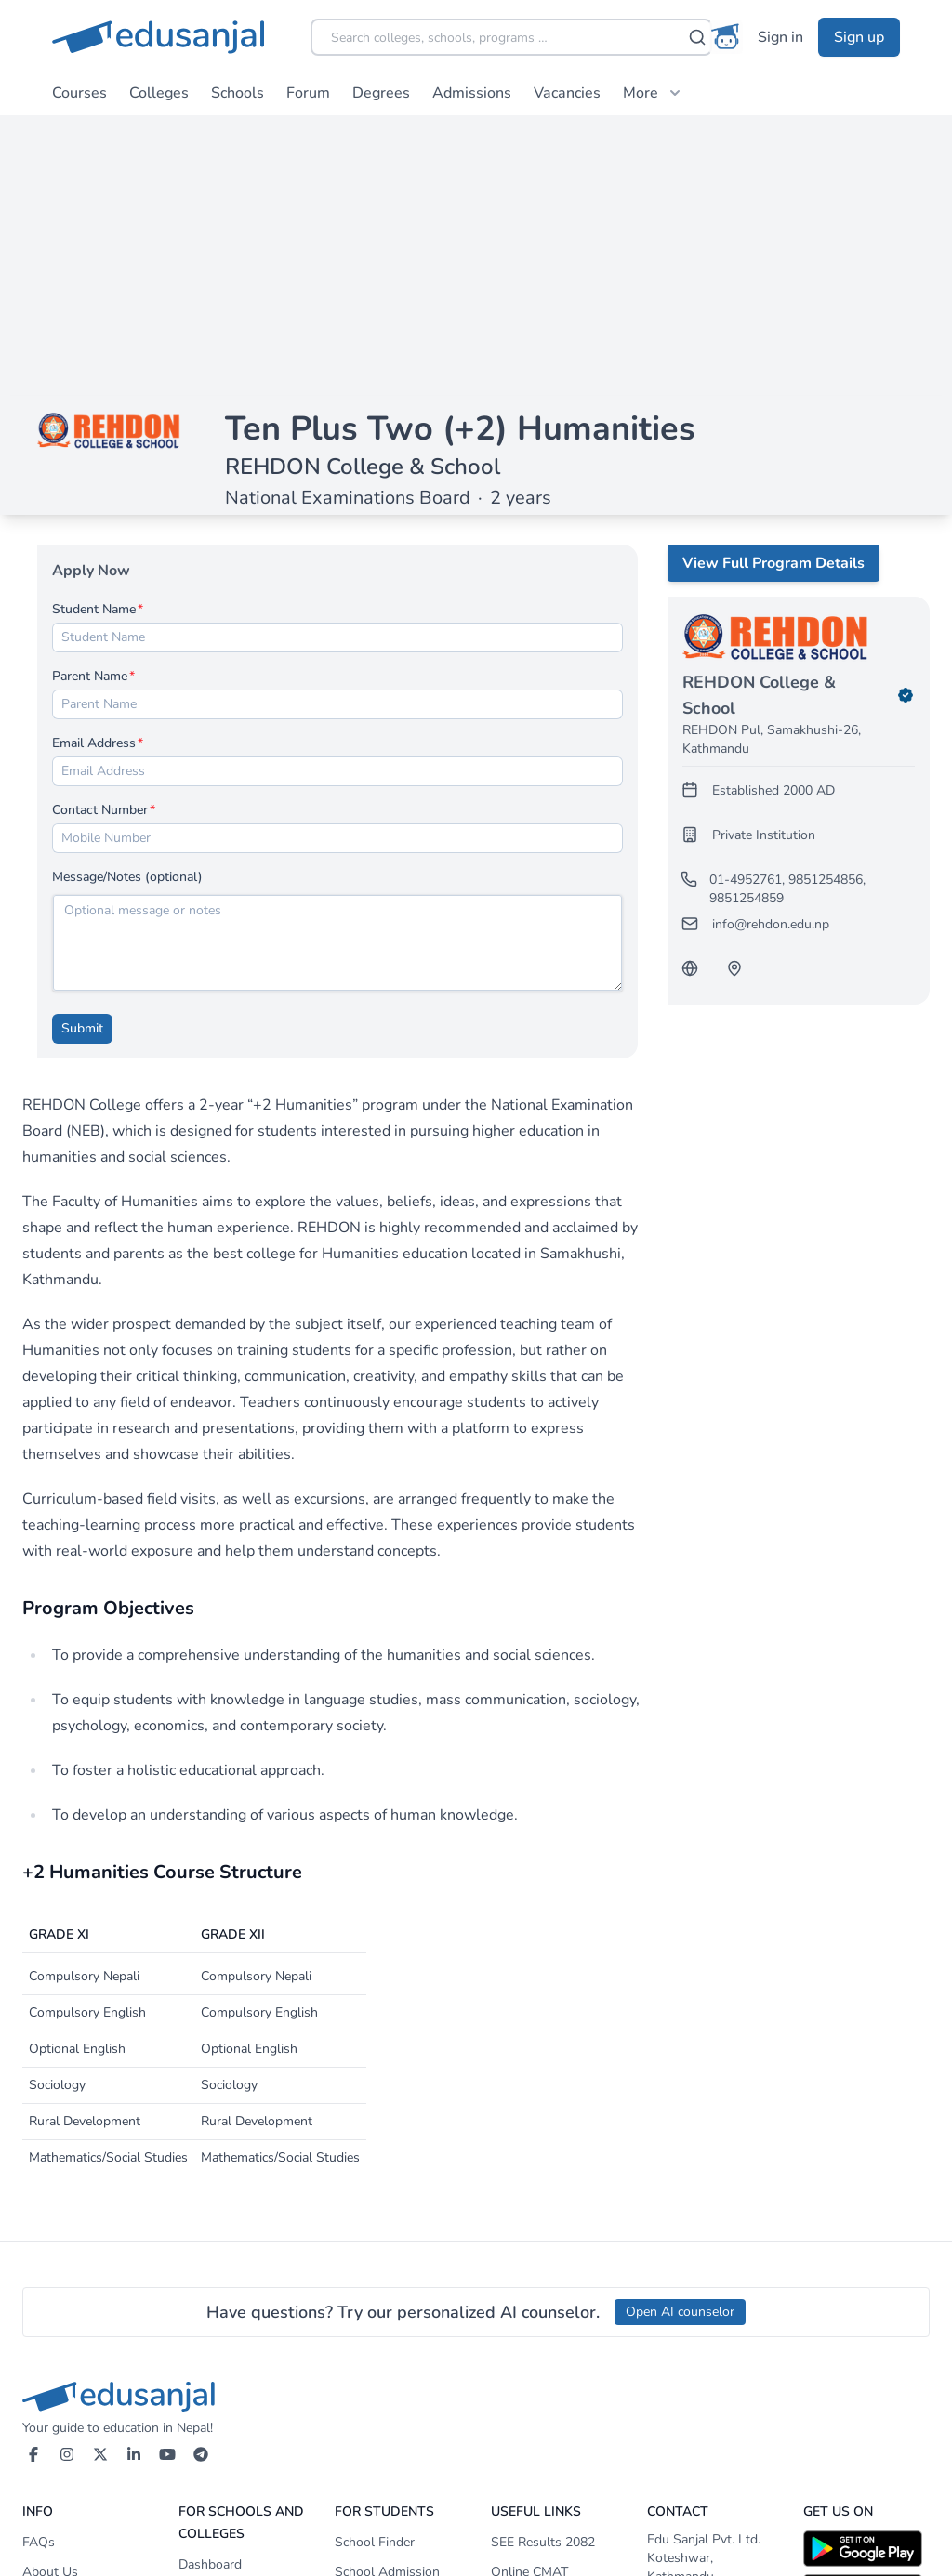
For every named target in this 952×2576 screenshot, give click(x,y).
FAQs (38, 2263)
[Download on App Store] (866, 2313)
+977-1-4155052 (707, 2346)
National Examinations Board (347, 218)
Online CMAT (529, 2293)
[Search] (697, 37)
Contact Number (100, 531)
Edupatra (517, 2352)
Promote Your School (240, 2427)
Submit (82, 749)
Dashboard (210, 2285)
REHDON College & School (362, 188)
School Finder (375, 2263)
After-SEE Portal (383, 2375)
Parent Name (89, 397)
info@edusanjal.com (710, 2376)
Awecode (901, 2544)
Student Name (94, 330)
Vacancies (567, 93)
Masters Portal (377, 2434)
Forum (308, 93)
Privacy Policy (61, 2382)
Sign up (859, 37)
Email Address (94, 464)
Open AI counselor (680, 2033)
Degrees (381, 93)
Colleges (159, 93)
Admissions (471, 93)
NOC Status (526, 2323)
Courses (79, 93)
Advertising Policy (74, 2412)
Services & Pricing (230, 2345)
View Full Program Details (773, 284)
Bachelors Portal (382, 2404)
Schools (237, 93)
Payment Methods (231, 2456)
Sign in (780, 37)
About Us (50, 2293)
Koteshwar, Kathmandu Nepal (680, 2297)
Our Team (50, 2323)
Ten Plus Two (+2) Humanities (460, 150)
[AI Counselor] (726, 37)
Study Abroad (531, 2434)
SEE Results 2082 (543, 2263)
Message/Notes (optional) (127, 598)
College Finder (376, 2345)
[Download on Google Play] (866, 2269)
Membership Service (236, 2315)
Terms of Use (60, 2352)
